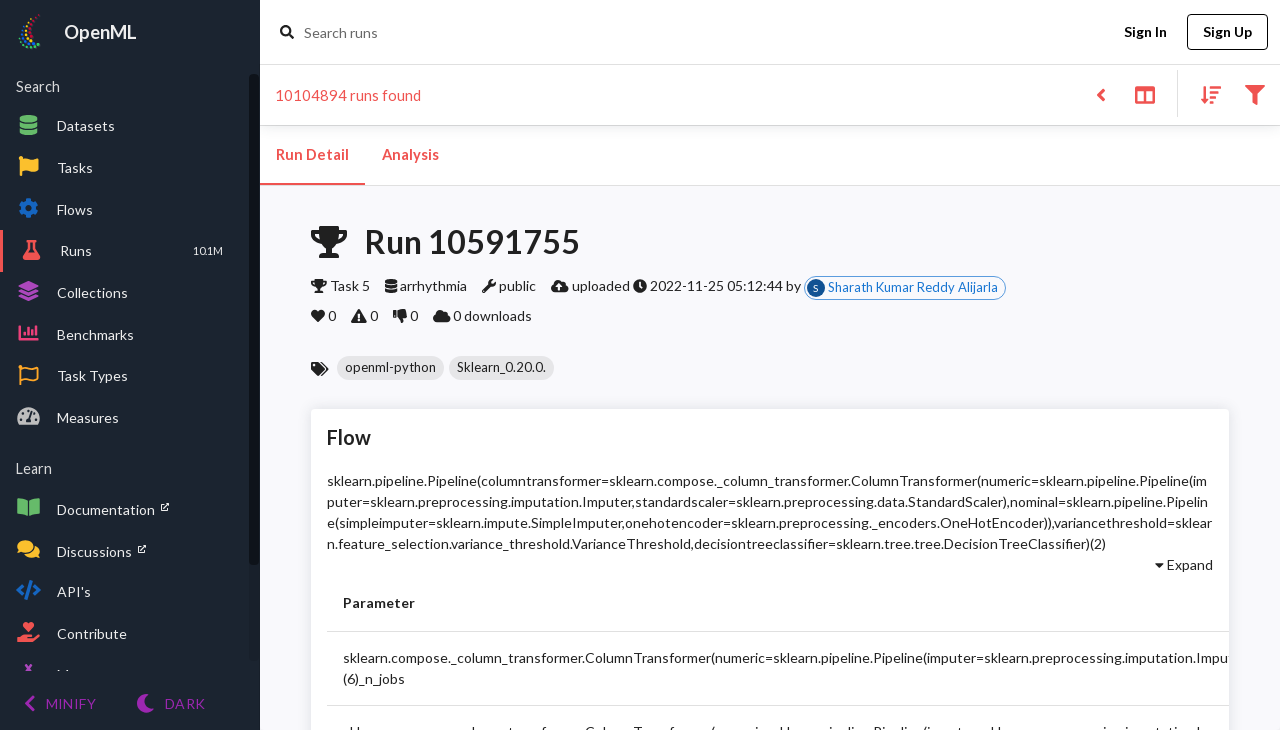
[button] (390, 368)
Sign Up (1227, 32)
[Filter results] (1254, 93)
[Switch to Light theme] (170, 703)
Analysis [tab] (410, 155)
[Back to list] (1100, 93)
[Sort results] (1205, 93)
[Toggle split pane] (1144, 93)
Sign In (1145, 32)
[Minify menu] (60, 703)
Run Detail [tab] (312, 155)
